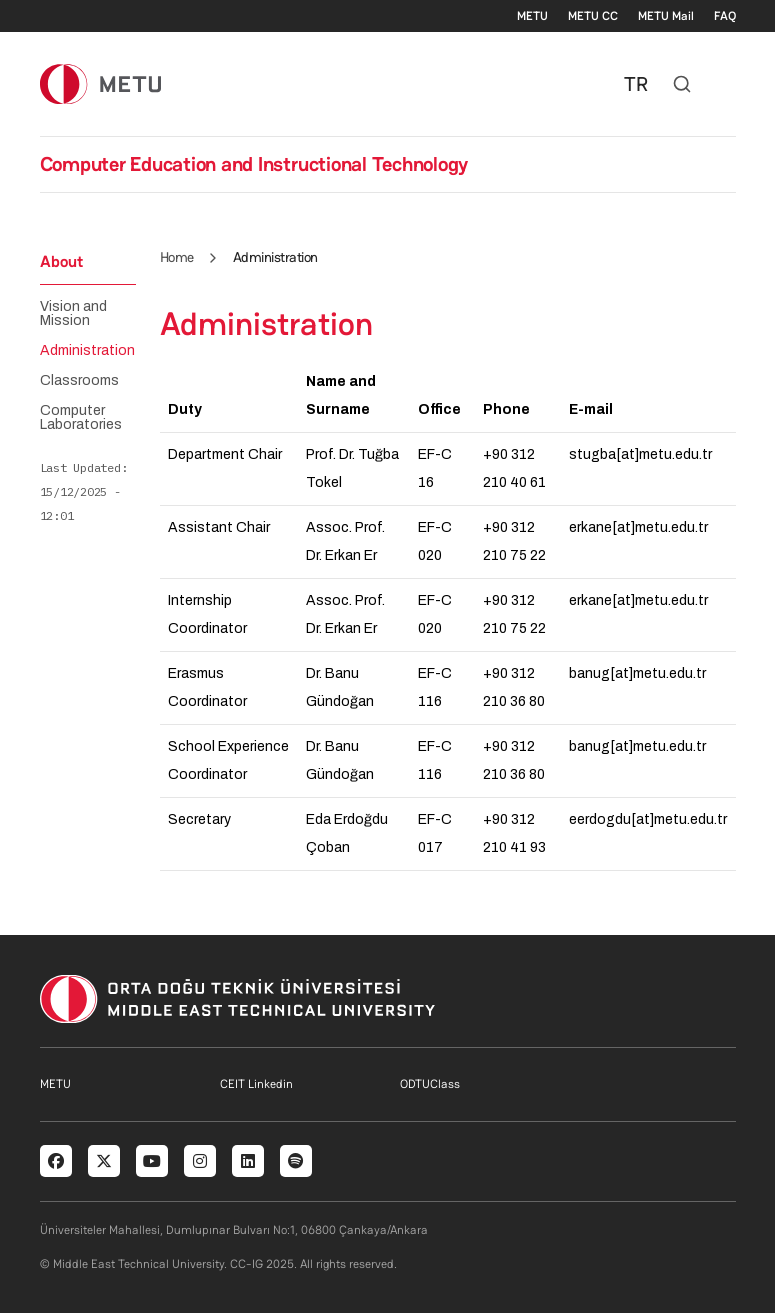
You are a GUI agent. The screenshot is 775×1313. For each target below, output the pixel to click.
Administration (87, 351)
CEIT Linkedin (256, 1084)
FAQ (725, 16)
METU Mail (666, 16)
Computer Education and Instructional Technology (254, 164)
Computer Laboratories (81, 418)
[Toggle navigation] (726, 84)
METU (532, 16)
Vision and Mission (73, 314)
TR (636, 84)
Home (177, 257)
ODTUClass (430, 1084)
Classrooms (79, 381)
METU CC (593, 16)
